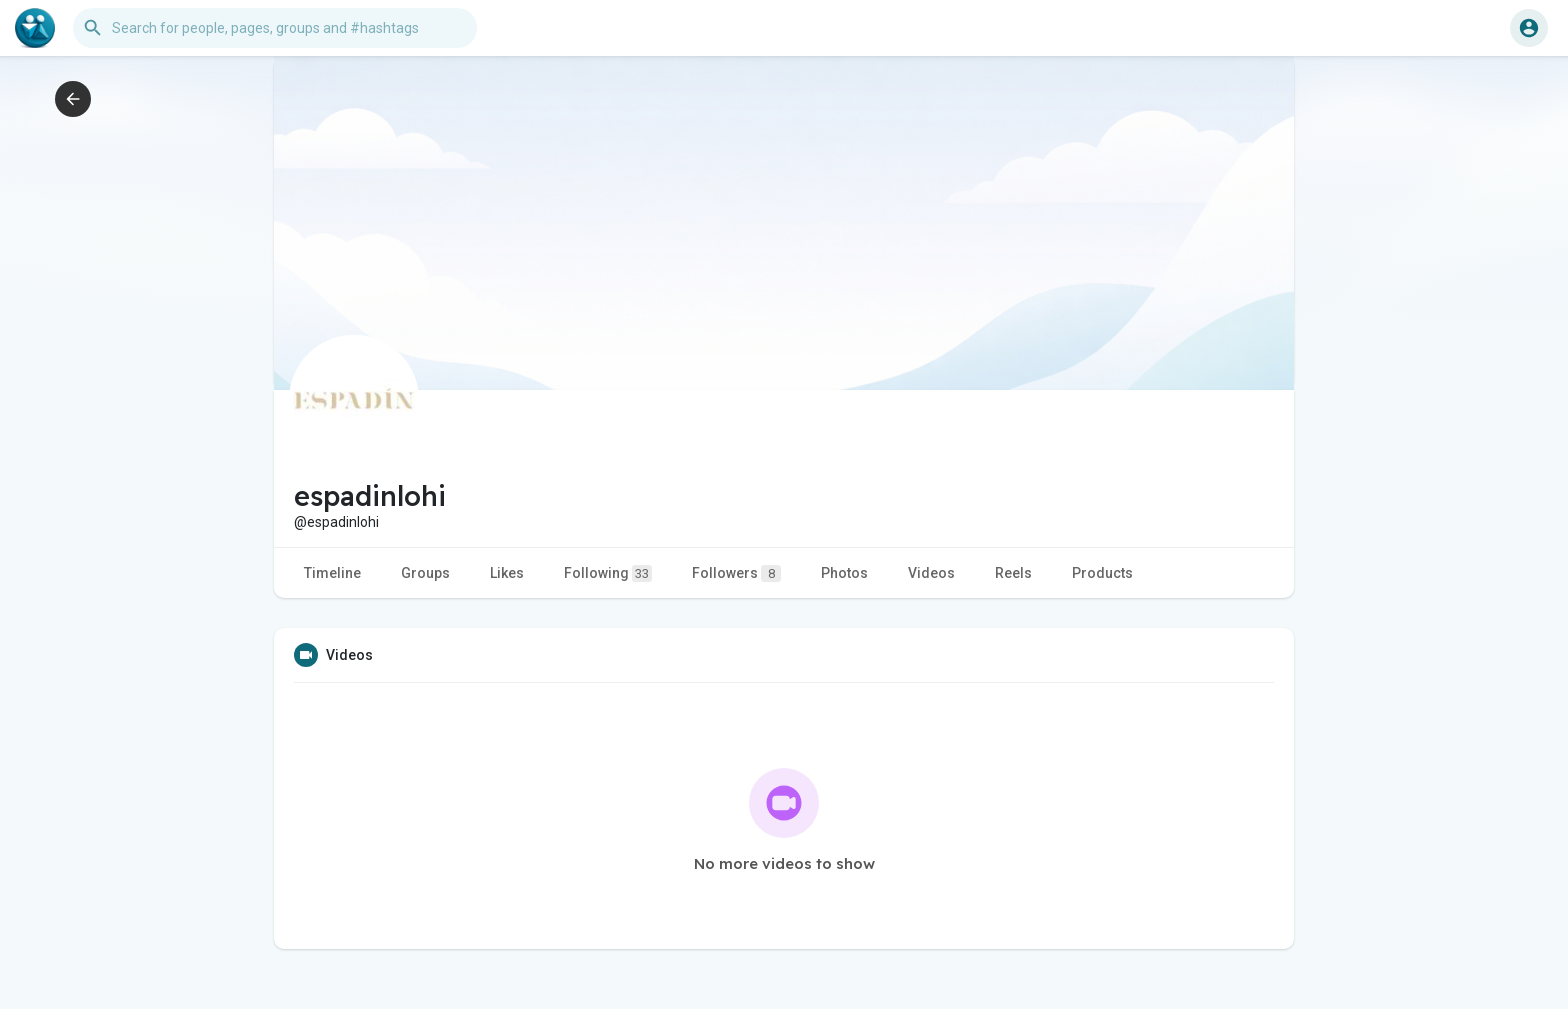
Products (1102, 573)
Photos (844, 573)
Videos (931, 573)
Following (608, 573)
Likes (507, 573)
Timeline (332, 573)
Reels (1013, 573)
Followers (736, 573)
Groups (425, 573)
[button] (275, 28)
